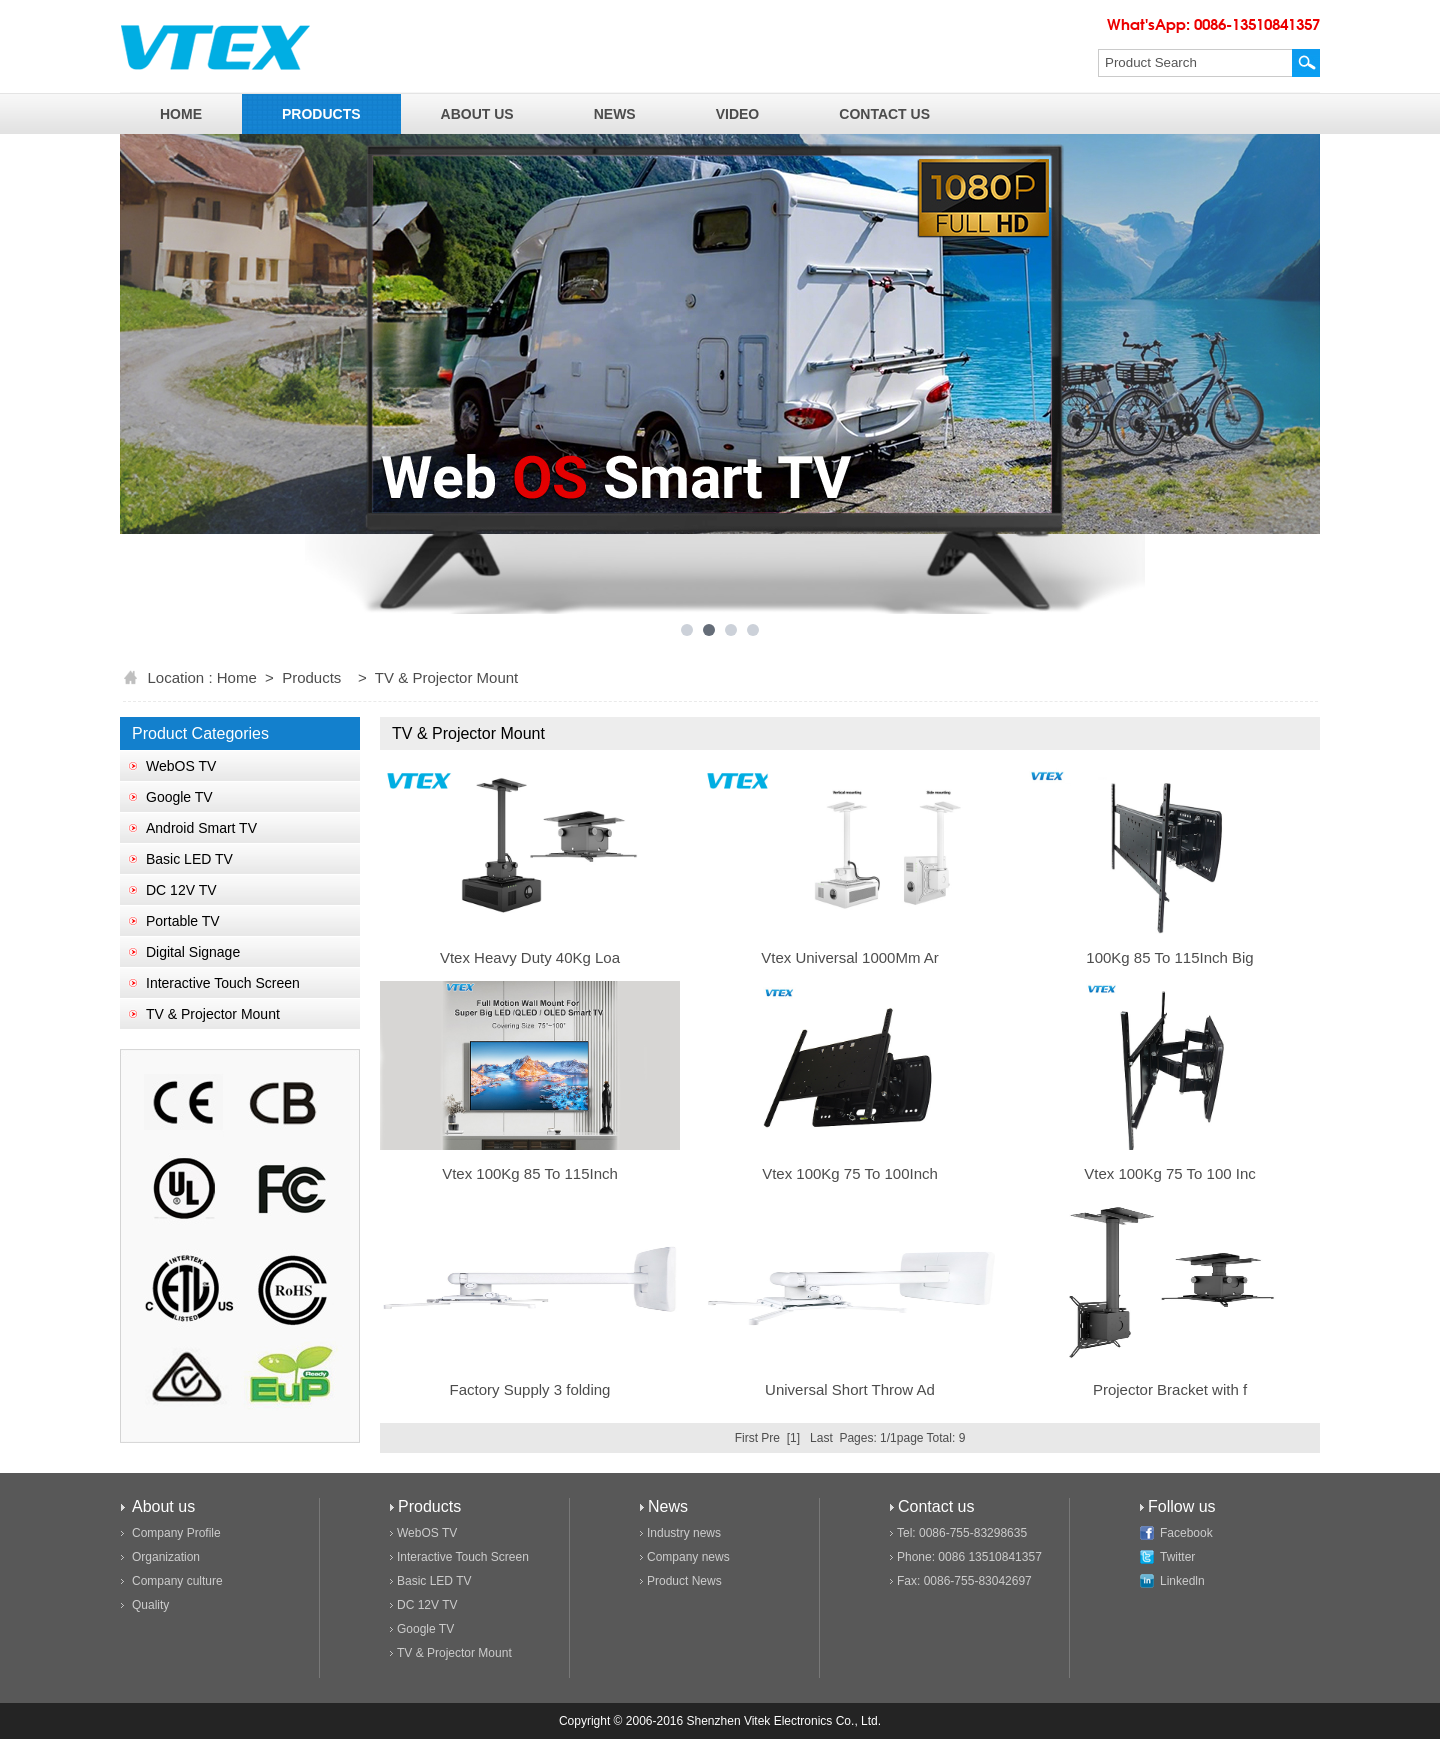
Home (237, 677)
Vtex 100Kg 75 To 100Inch (850, 1173)
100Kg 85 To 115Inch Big (1169, 957)
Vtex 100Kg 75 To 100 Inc (1170, 1173)
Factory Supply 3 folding (530, 1389)
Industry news (684, 1533)
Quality (150, 1605)
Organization (166, 1557)
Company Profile (176, 1533)
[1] (793, 1438)
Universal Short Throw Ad (850, 1389)
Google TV (179, 797)
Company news (688, 1557)
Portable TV (183, 921)
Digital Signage (193, 952)
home (181, 114)
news (615, 114)
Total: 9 (946, 1438)
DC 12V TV (181, 890)
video (738, 114)
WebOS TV (181, 766)
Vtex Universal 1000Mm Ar (850, 957)
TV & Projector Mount (213, 1014)
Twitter (1177, 1557)
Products (311, 677)
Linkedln (1182, 1581)
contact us (884, 114)
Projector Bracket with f (1170, 1389)
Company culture (177, 1581)
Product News (684, 1581)
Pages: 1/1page (881, 1438)
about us (477, 114)
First (746, 1438)
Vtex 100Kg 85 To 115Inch (530, 1173)
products (321, 114)
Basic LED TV (189, 859)
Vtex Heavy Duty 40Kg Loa (530, 957)
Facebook (1186, 1533)
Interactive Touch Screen (223, 983)
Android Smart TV (201, 828)
